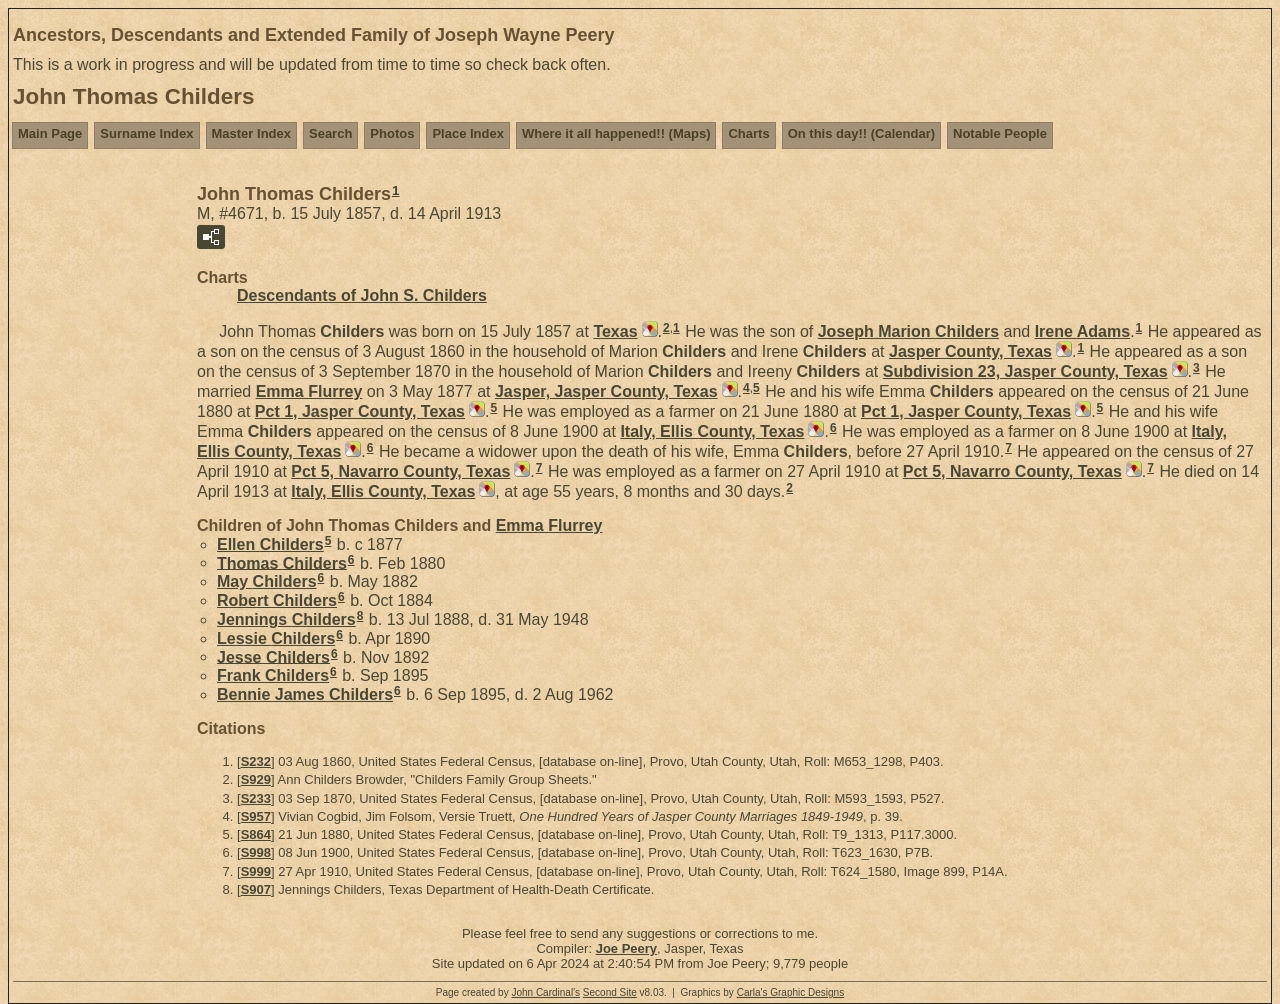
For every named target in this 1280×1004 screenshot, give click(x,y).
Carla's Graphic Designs (791, 992)
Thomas (282, 562)
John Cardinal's (545, 992)
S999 (256, 871)
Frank (273, 675)
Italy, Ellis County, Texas (712, 431)
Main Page (50, 133)
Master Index (251, 133)
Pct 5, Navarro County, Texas (400, 471)
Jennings (286, 619)
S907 (256, 889)
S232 (256, 761)
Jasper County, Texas (970, 351)
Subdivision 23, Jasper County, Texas (1025, 371)
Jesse (273, 656)
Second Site (610, 992)
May (267, 581)
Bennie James (305, 694)
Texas (615, 331)
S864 (256, 834)
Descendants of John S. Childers (362, 295)
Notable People (1000, 133)
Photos (392, 133)
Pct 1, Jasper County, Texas (360, 411)
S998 (256, 852)
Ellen (270, 544)
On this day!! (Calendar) (861, 133)
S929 (256, 779)
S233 (256, 798)
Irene (1082, 331)
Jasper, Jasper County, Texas (606, 391)
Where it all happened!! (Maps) (616, 133)
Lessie (276, 638)
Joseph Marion (908, 331)
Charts (748, 133)
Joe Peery (626, 948)
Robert (277, 600)
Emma (309, 391)
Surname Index (146, 133)
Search (330, 133)
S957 (256, 816)
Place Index (468, 133)
